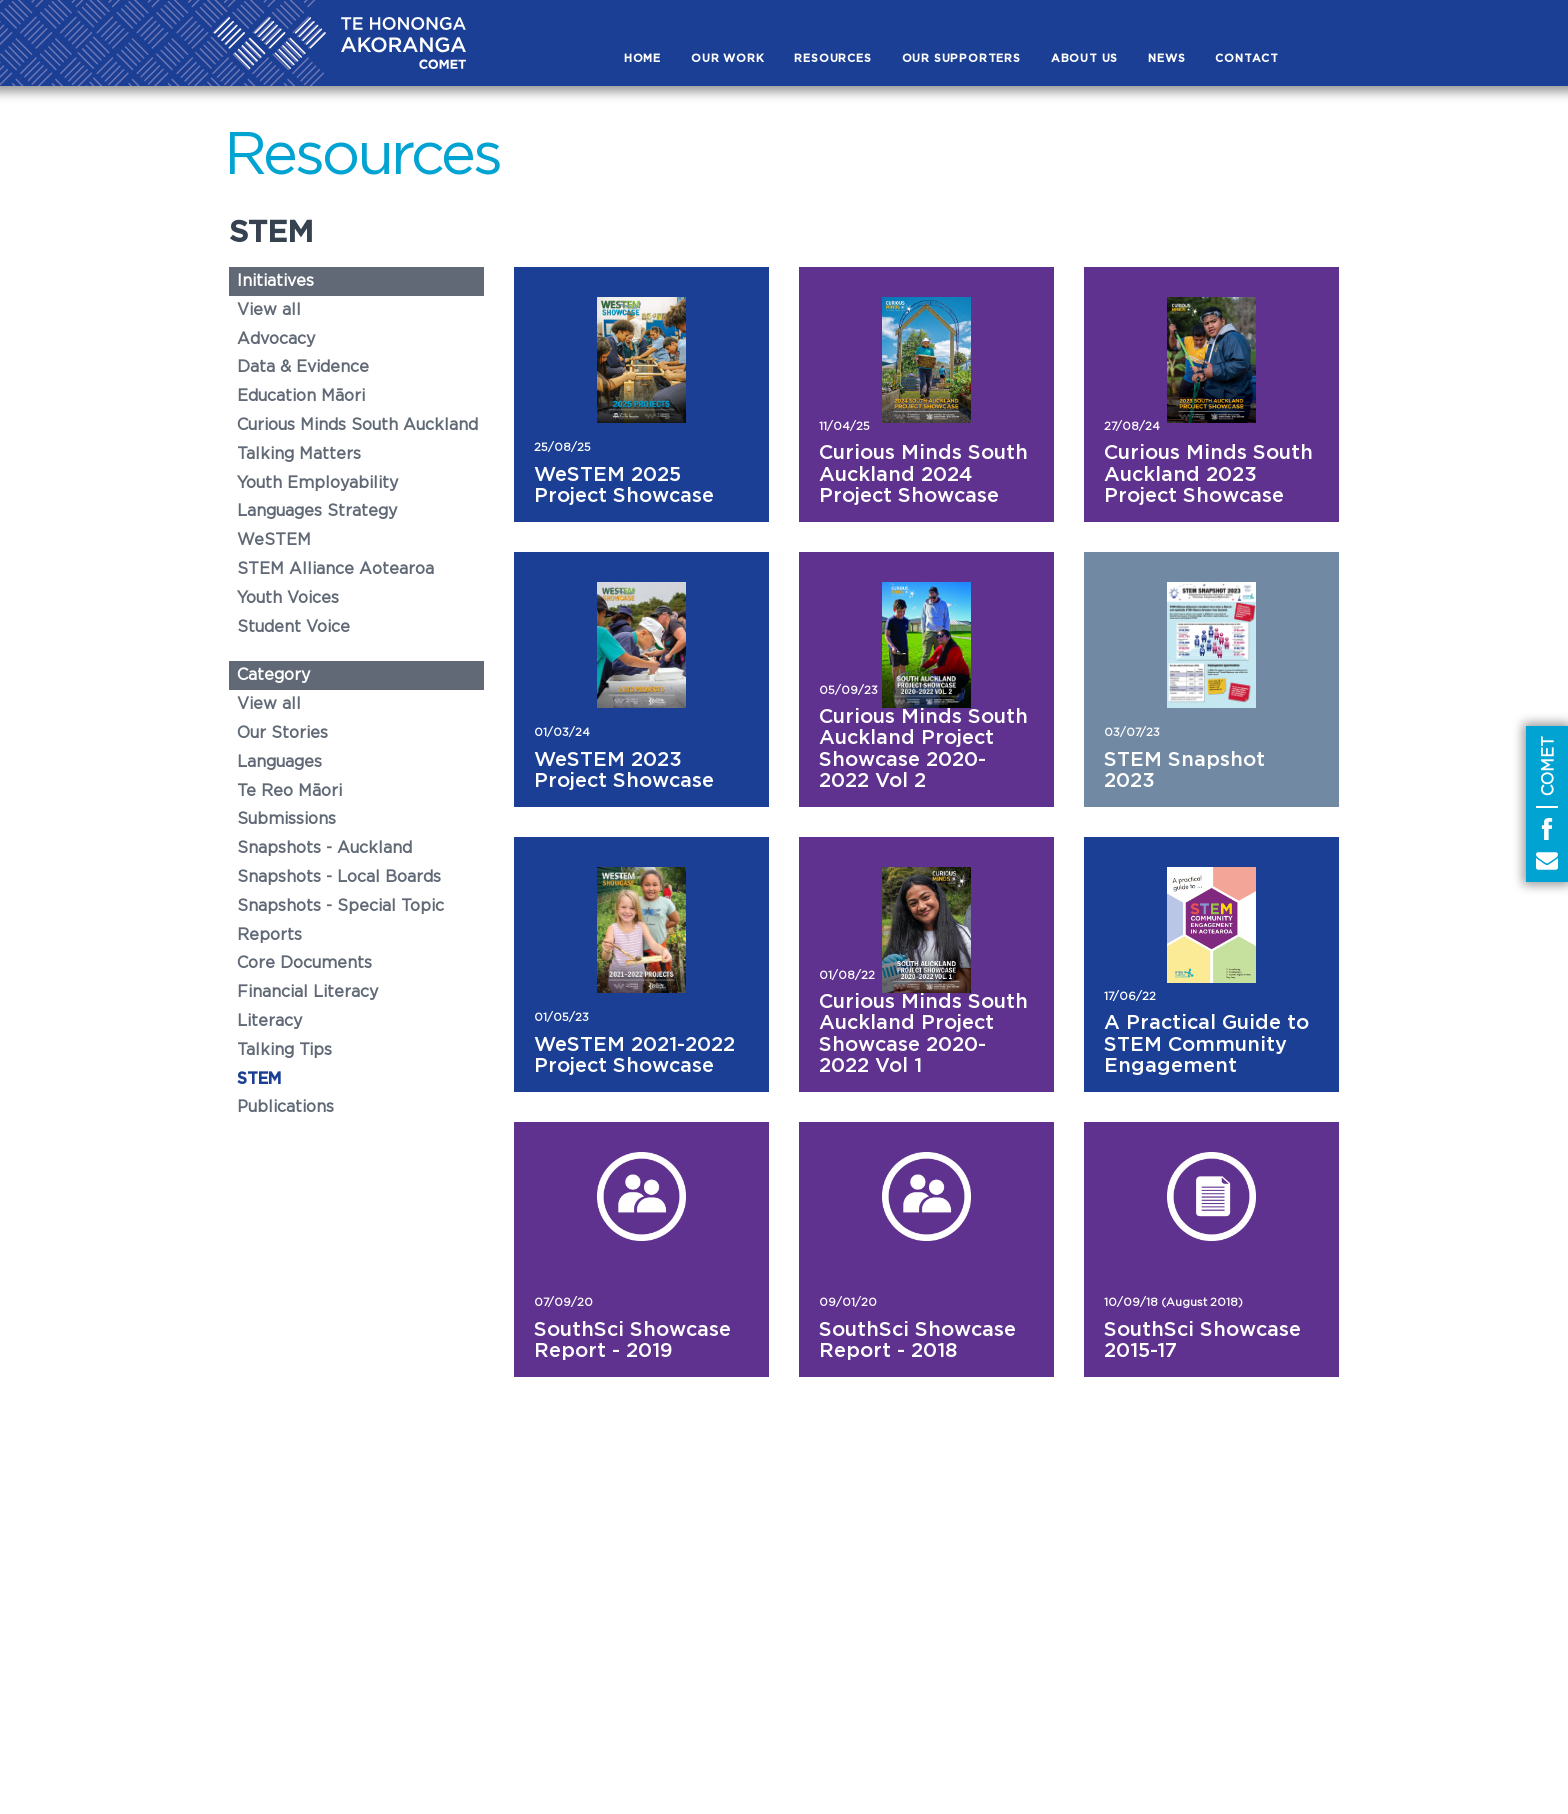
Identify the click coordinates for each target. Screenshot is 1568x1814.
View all (269, 310)
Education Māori (301, 396)
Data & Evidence (303, 367)
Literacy (269, 1021)
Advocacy (276, 339)
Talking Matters (299, 454)
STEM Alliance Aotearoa (335, 569)
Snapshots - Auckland (324, 848)
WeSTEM (274, 540)
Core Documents (304, 963)
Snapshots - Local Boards (339, 877)
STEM (259, 1079)
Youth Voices (288, 598)
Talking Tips (284, 1050)
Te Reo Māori (289, 791)
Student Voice (293, 627)
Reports (269, 935)
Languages (279, 762)
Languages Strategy (317, 511)
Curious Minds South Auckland (357, 425)
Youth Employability (317, 483)
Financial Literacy (307, 992)
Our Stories (282, 733)
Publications (285, 1107)
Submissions (286, 819)
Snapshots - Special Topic (340, 906)
